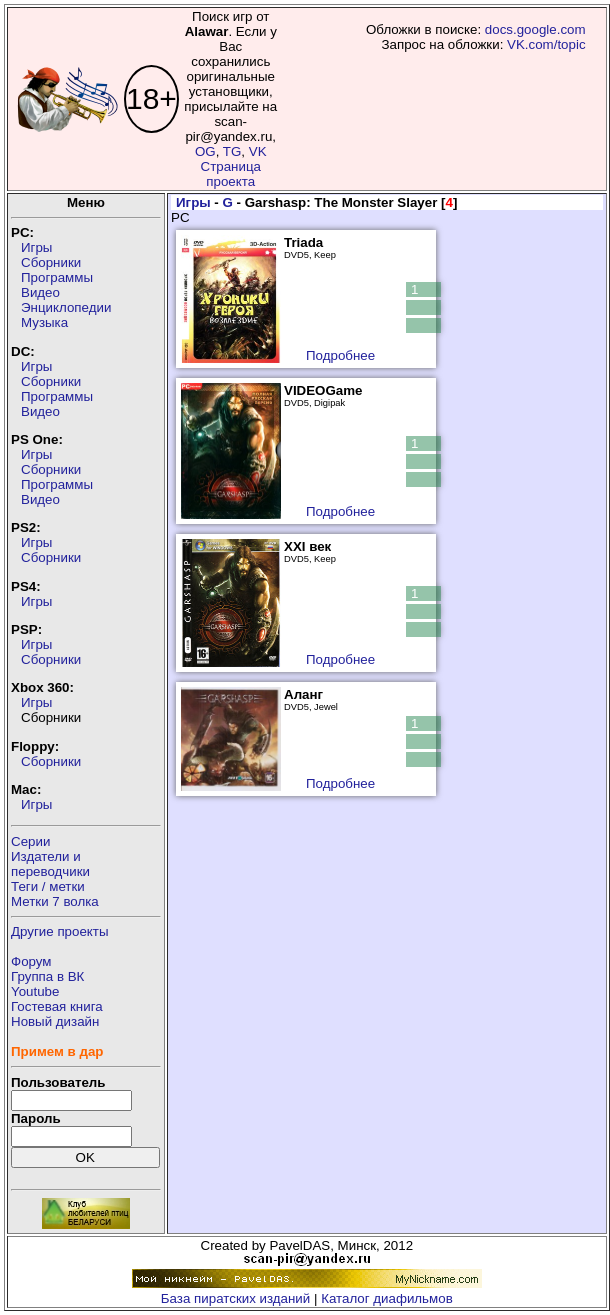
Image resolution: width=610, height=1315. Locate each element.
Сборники (51, 262)
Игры (36, 247)
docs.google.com (535, 29)
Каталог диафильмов (387, 1298)
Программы (57, 277)
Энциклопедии (66, 307)
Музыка (44, 322)
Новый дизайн (55, 1021)
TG (232, 151)
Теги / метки (48, 886)
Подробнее (340, 355)
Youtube (35, 991)
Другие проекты (60, 931)
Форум (31, 961)
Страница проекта (231, 174)
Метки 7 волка (55, 901)
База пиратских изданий (235, 1298)
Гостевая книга (57, 1006)
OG (205, 151)
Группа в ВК (47, 976)
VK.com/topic (546, 44)
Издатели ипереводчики (50, 864)
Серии (30, 841)
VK (258, 151)
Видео (40, 292)
